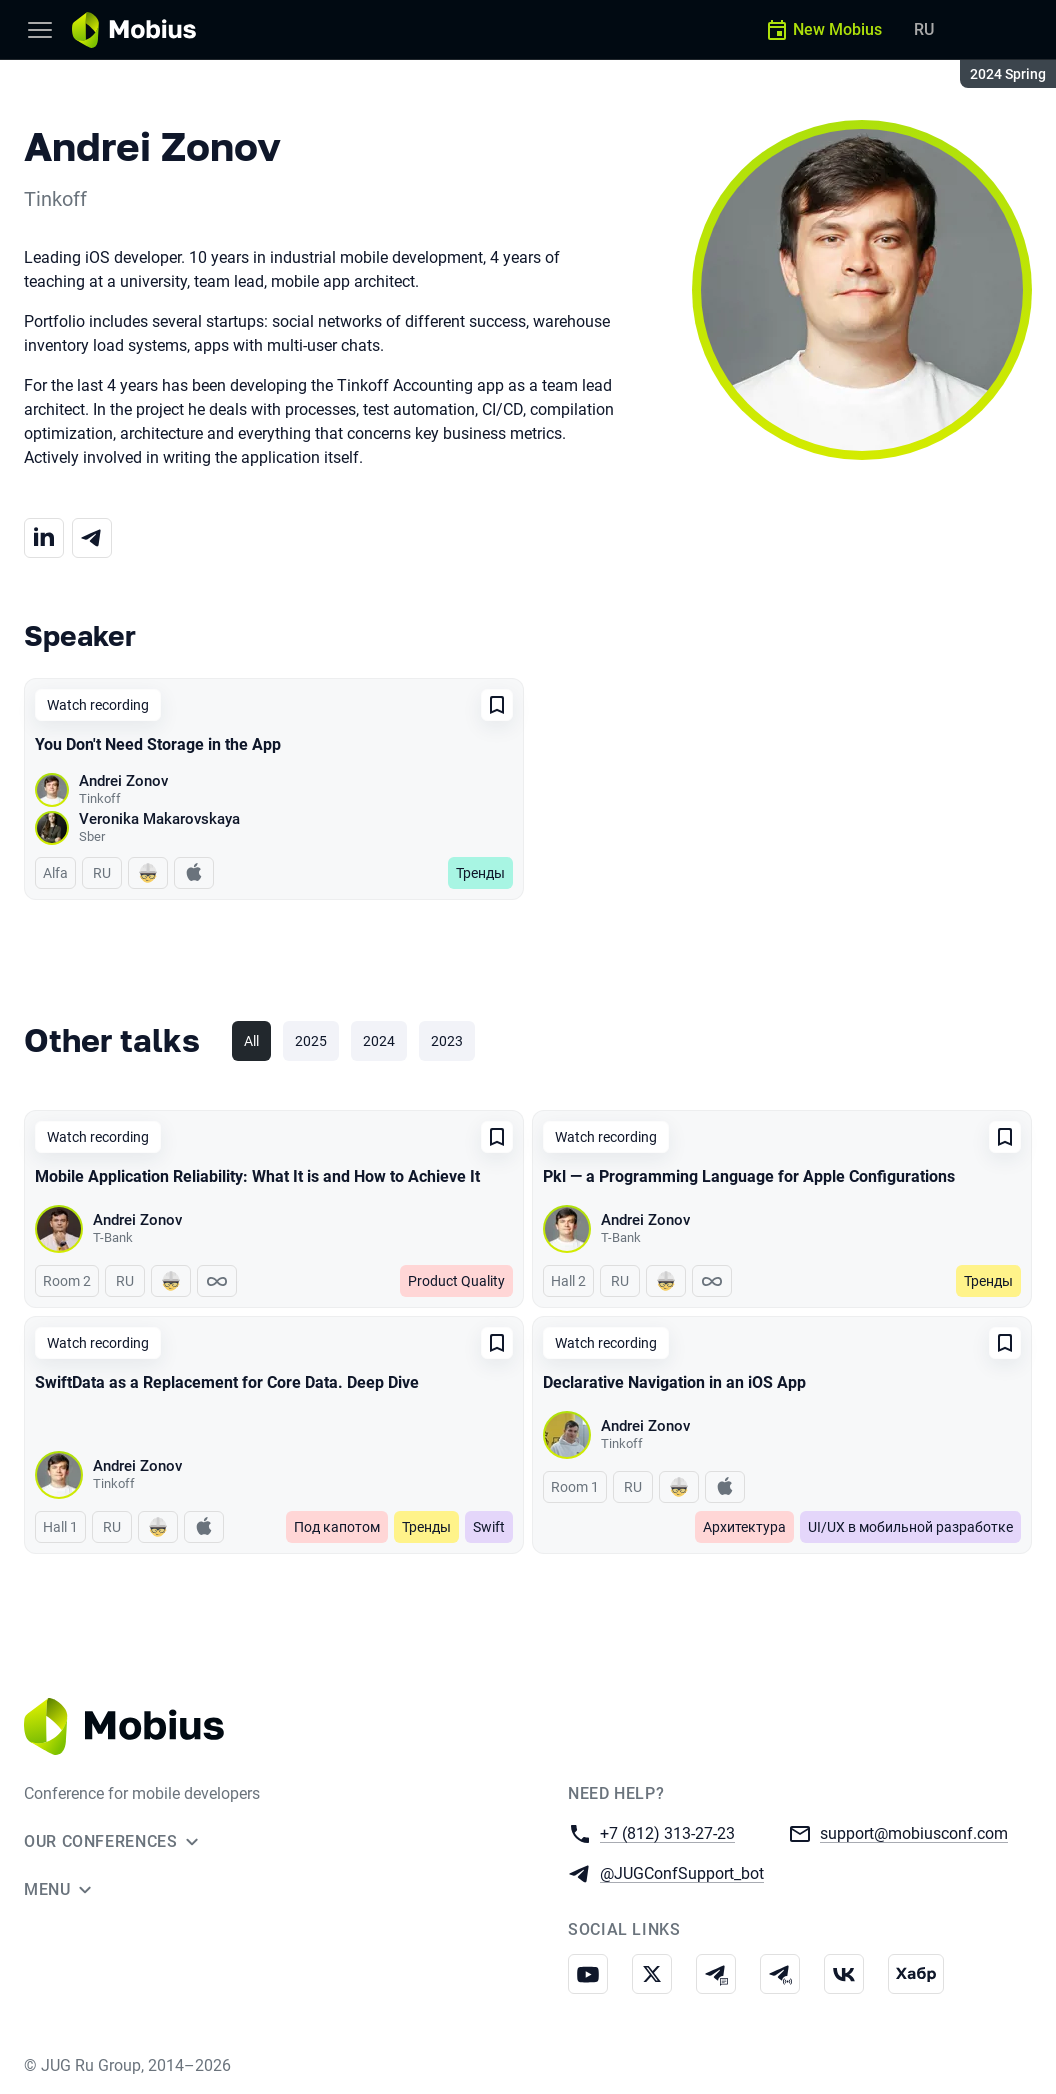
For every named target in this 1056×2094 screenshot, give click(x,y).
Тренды (480, 873)
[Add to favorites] (497, 705)
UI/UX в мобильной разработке (910, 1527)
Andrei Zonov (123, 781)
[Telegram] (92, 538)
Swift (489, 1527)
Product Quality (456, 1281)
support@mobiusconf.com (914, 1832)
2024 (379, 1041)
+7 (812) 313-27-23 (667, 1832)
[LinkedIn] (44, 538)
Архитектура (744, 1527)
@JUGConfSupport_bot (682, 1872)
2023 (447, 1041)
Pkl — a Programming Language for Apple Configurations (749, 1176)
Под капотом (337, 1527)
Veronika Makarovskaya (159, 819)
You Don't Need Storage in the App (158, 744)
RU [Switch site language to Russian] (924, 29)
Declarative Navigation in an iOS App (674, 1382)
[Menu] (40, 30)
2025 (311, 1041)
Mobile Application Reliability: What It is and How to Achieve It (257, 1176)
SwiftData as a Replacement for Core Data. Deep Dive (227, 1382)
